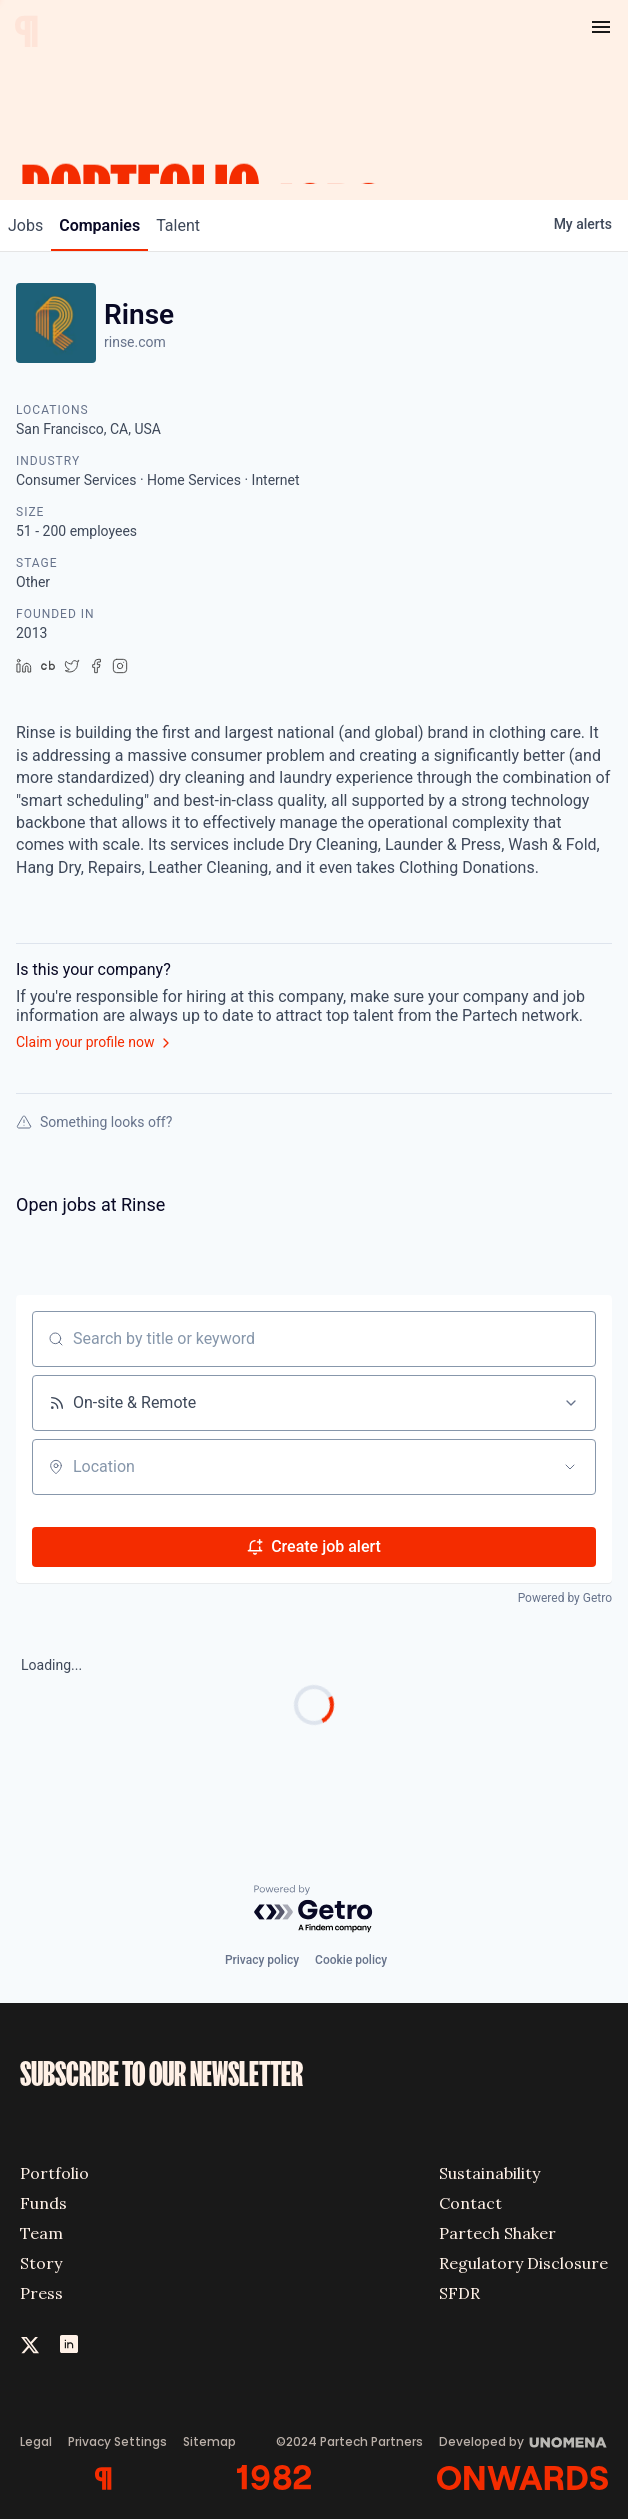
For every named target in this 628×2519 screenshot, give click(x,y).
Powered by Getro (565, 1598)
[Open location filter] (570, 1467)
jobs (25, 225)
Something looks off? (94, 1122)
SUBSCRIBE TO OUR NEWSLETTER (161, 2075)
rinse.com (135, 342)
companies (99, 225)
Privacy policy (262, 1960)
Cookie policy (351, 1960)
